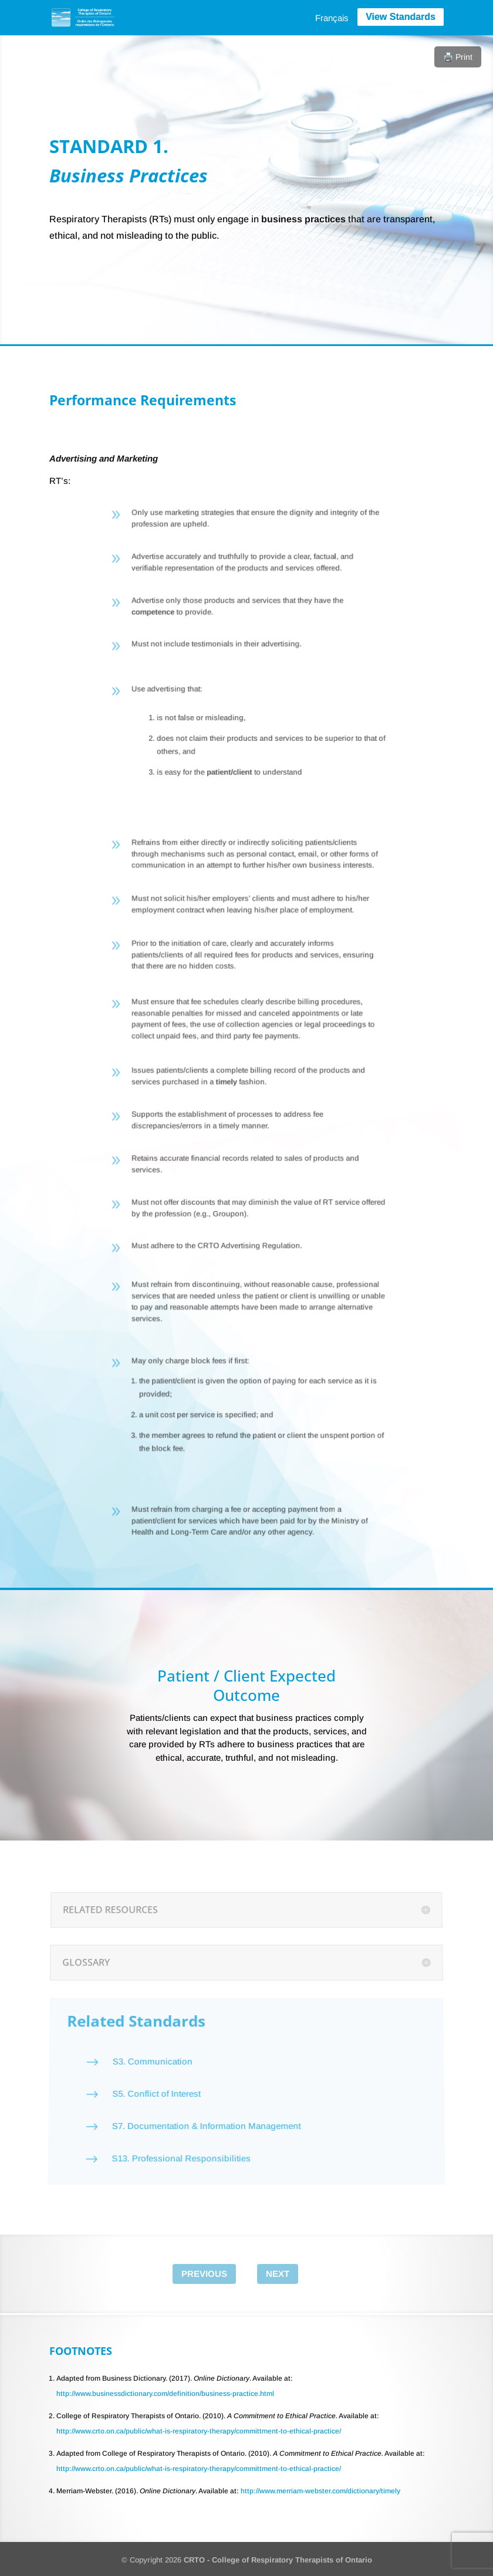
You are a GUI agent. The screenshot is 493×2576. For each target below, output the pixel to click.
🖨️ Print (457, 57)
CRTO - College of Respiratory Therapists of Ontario (278, 2559)
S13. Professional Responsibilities (177, 2135)
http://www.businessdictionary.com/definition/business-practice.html (165, 2393)
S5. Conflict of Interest (154, 2081)
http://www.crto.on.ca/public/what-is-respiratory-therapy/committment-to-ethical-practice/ (198, 2431)
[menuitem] (331, 17)
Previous (204, 2274)
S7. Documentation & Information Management (204, 2108)
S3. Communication (151, 2056)
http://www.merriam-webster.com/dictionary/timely (320, 2491)
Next (277, 2274)
